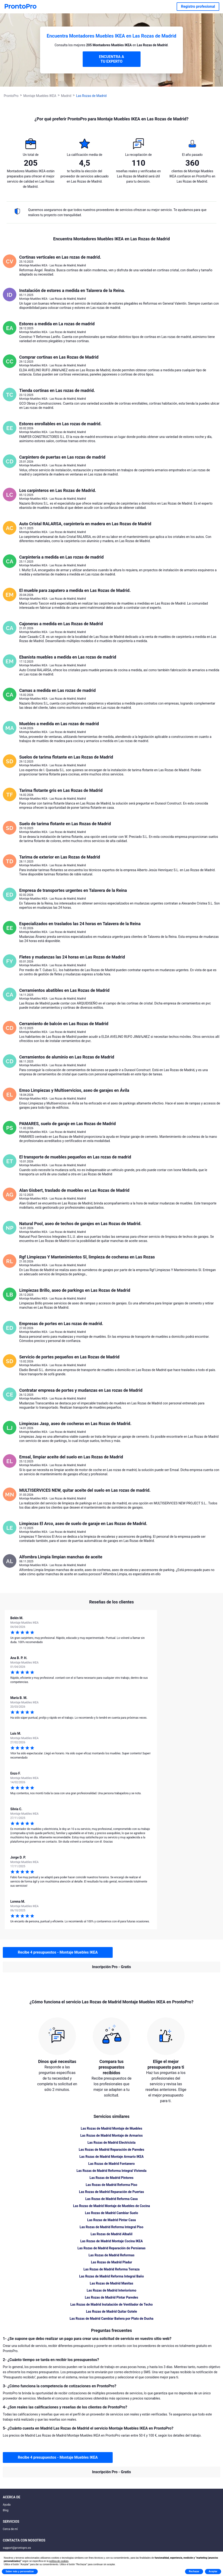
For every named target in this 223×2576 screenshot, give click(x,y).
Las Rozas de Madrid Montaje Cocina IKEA (111, 2241)
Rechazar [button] (194, 2571)
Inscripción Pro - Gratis (111, 1967)
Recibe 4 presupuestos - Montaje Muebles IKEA (58, 1952)
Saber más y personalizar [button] (20, 2571)
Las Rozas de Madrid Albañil (111, 2234)
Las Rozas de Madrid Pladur (111, 2262)
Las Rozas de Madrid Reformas (111, 2255)
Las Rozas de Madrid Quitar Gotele (111, 2311)
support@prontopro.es (17, 2547)
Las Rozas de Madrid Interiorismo (111, 2290)
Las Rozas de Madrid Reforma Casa (111, 2199)
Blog (5, 2510)
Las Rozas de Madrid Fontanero (111, 2164)
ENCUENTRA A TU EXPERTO (111, 59)
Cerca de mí (10, 2529)
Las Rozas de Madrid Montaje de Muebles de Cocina (111, 2206)
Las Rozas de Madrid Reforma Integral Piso (111, 2227)
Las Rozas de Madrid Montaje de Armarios (111, 2135)
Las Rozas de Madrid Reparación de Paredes (111, 2149)
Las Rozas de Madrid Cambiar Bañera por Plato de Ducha (111, 2318)
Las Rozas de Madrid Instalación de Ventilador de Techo (111, 2304)
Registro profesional (198, 6)
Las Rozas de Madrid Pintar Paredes (111, 2297)
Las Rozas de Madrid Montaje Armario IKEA (111, 2156)
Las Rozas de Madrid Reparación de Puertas (111, 2192)
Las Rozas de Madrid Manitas (111, 2283)
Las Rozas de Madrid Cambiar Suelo (111, 2213)
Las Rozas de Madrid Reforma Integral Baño (111, 2276)
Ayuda (7, 2504)
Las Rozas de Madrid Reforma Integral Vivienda (111, 2171)
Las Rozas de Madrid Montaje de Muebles (111, 2128)
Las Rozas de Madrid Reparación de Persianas (112, 2248)
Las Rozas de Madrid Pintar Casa (111, 2220)
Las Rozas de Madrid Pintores (111, 2178)
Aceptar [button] (213, 2571)
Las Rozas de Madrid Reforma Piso (111, 2185)
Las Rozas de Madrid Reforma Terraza (111, 2269)
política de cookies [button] (58, 2561)
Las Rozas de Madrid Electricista (112, 2142)
